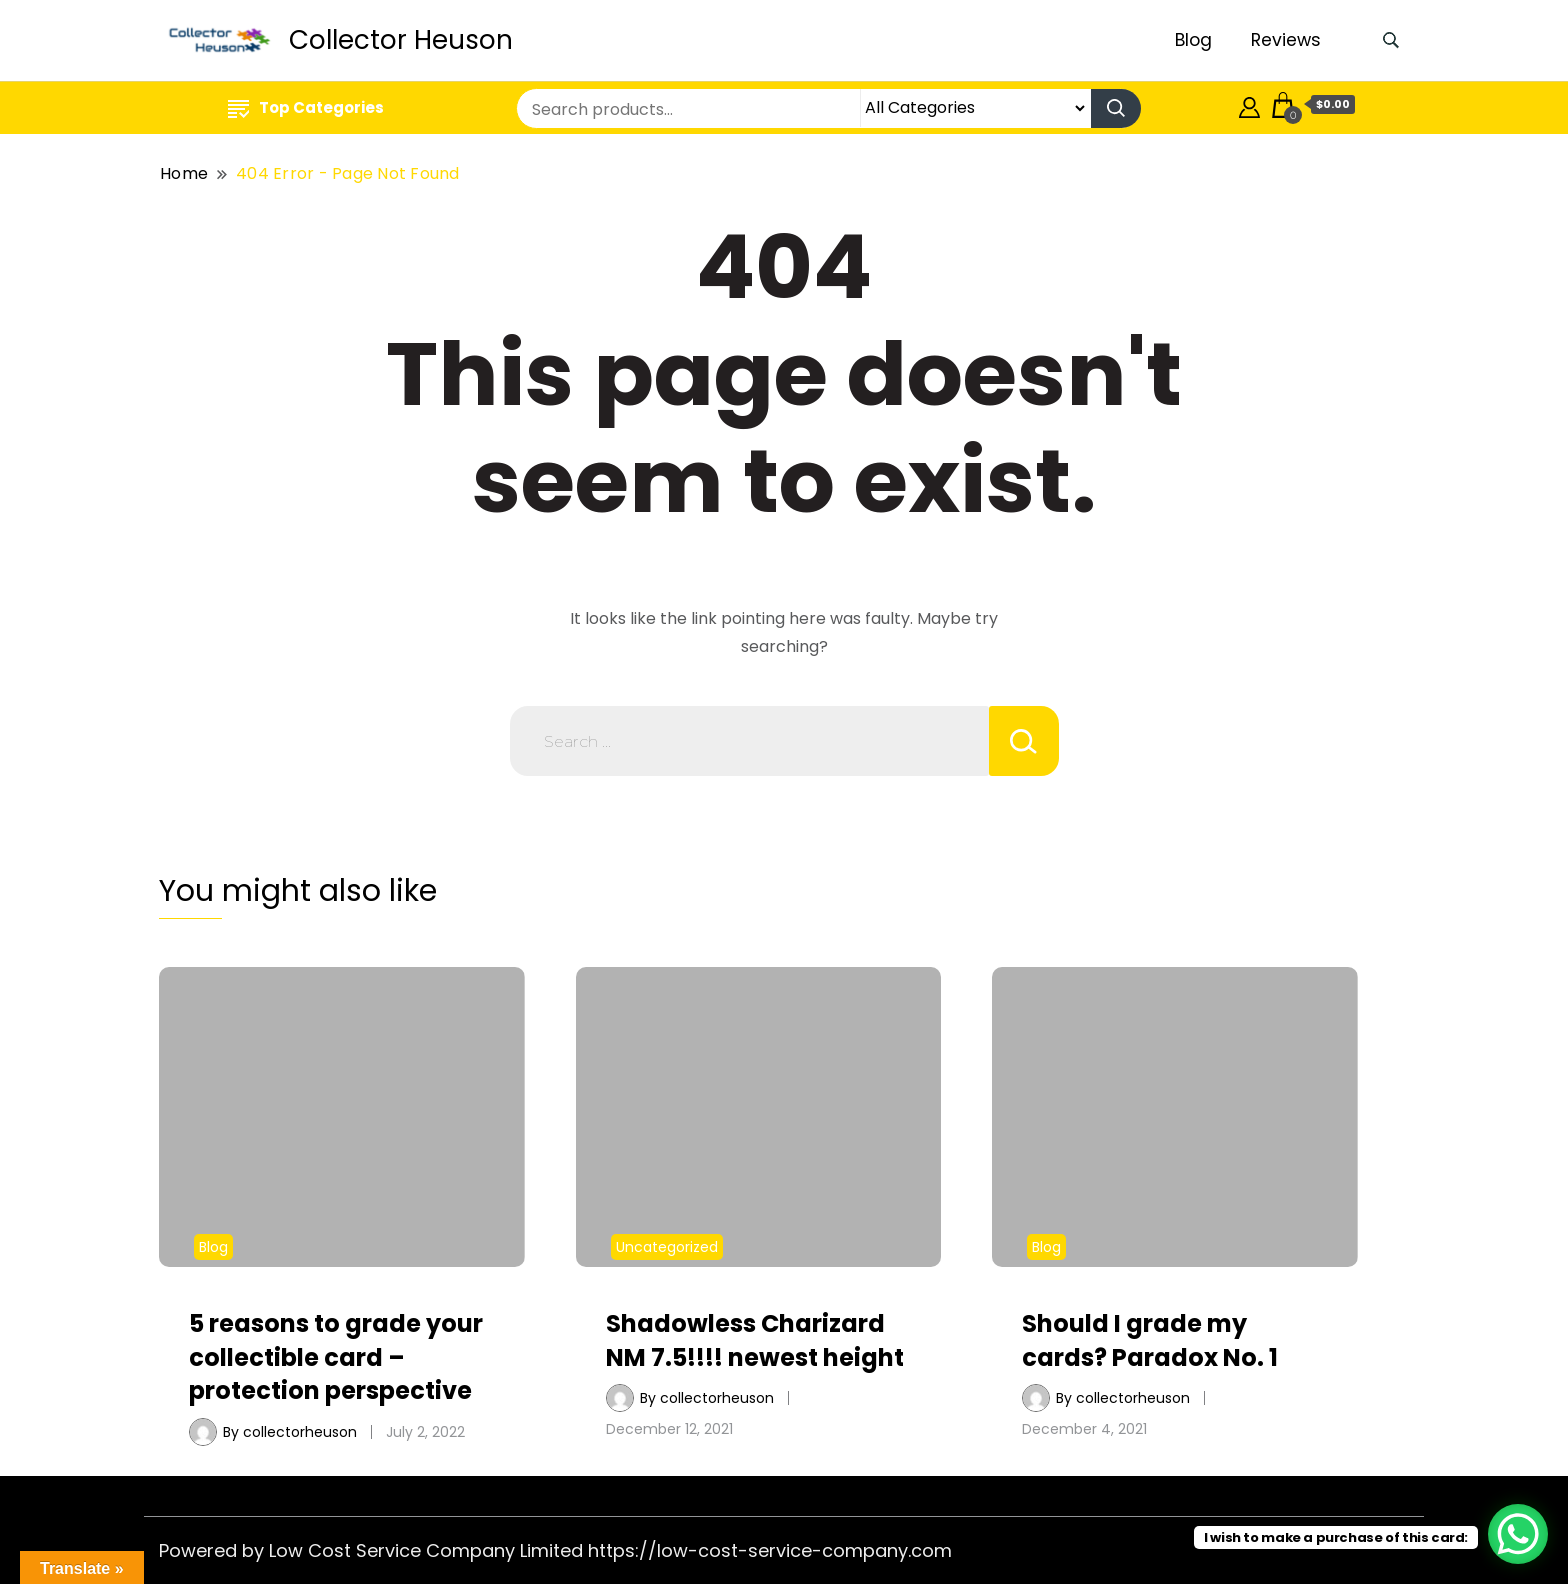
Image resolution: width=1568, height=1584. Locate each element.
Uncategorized (667, 1247)
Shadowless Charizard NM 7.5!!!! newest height (755, 1340)
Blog (1193, 40)
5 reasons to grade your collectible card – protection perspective (336, 1357)
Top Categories (306, 107)
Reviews (1286, 40)
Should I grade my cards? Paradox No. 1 (1150, 1340)
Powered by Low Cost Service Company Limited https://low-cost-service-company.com (555, 1550)
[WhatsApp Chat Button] (1518, 1534)
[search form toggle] (1391, 40)
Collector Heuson (401, 40)
